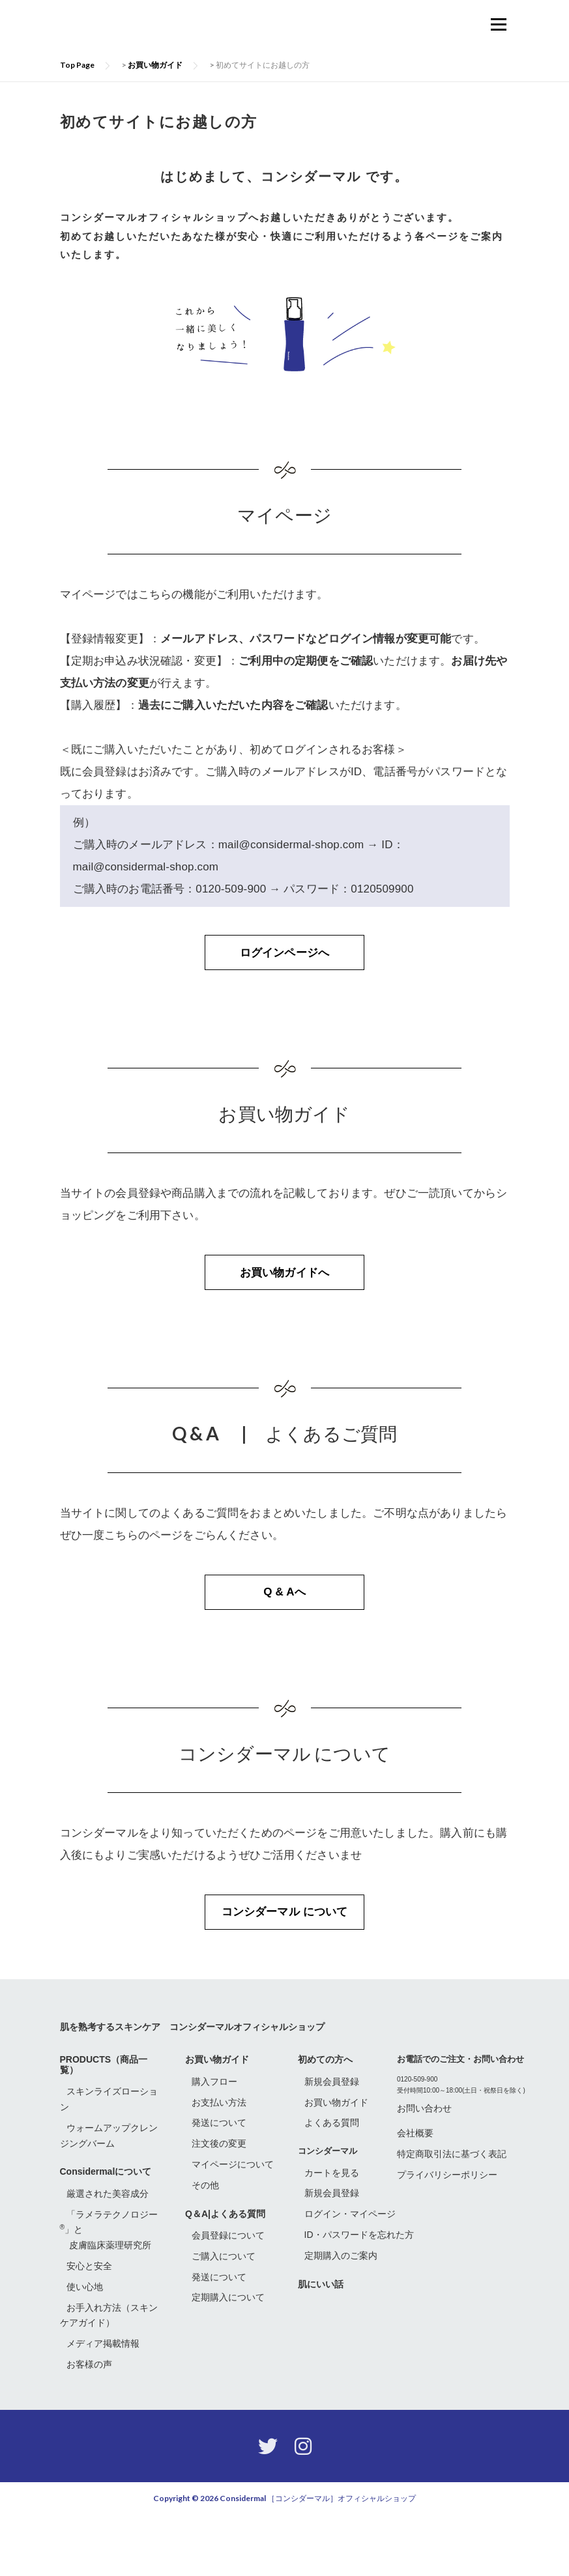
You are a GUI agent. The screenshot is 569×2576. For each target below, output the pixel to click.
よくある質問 (331, 2184)
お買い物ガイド (217, 2121)
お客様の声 (89, 2425)
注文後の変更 (219, 2205)
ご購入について (223, 2317)
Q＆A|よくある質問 (225, 2275)
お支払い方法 (219, 2163)
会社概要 (415, 2195)
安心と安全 (89, 2328)
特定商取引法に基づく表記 (451, 2216)
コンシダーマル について (285, 1971)
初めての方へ (325, 2121)
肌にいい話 (320, 2345)
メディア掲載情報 (102, 2405)
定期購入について (228, 2359)
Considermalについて (106, 2233)
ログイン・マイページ (350, 2275)
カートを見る (331, 2234)
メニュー (498, 24)
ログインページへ (284, 966)
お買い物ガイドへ (284, 1301)
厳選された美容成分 (107, 2255)
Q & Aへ (284, 1636)
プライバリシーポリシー (447, 2236)
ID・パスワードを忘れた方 (359, 2296)
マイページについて (233, 2225)
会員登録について (228, 2297)
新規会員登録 (331, 2143)
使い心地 (84, 2348)
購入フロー (214, 2143)
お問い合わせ (424, 2169)
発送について (219, 2184)
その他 (205, 2246)
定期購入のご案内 (340, 2316)
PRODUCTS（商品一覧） (104, 2126)
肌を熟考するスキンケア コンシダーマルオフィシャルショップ (192, 2088)
